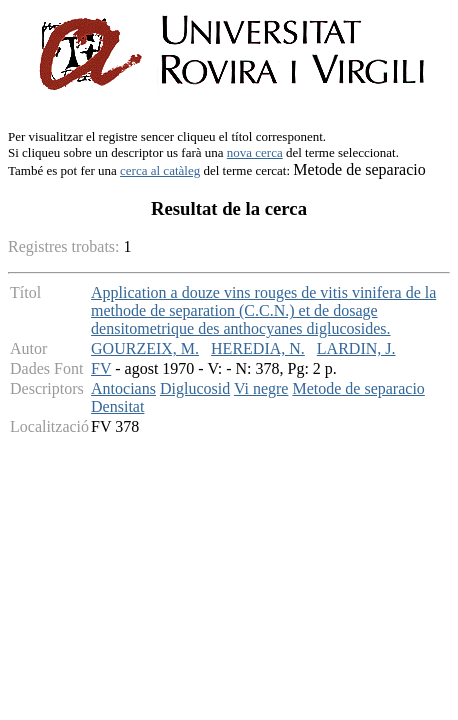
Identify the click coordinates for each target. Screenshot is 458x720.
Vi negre (261, 388)
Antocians (123, 388)
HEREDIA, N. (258, 348)
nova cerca (255, 152)
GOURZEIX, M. (145, 348)
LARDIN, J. (356, 348)
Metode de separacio (358, 388)
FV (101, 368)
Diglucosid (195, 388)
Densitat (117, 406)
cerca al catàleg (160, 170)
